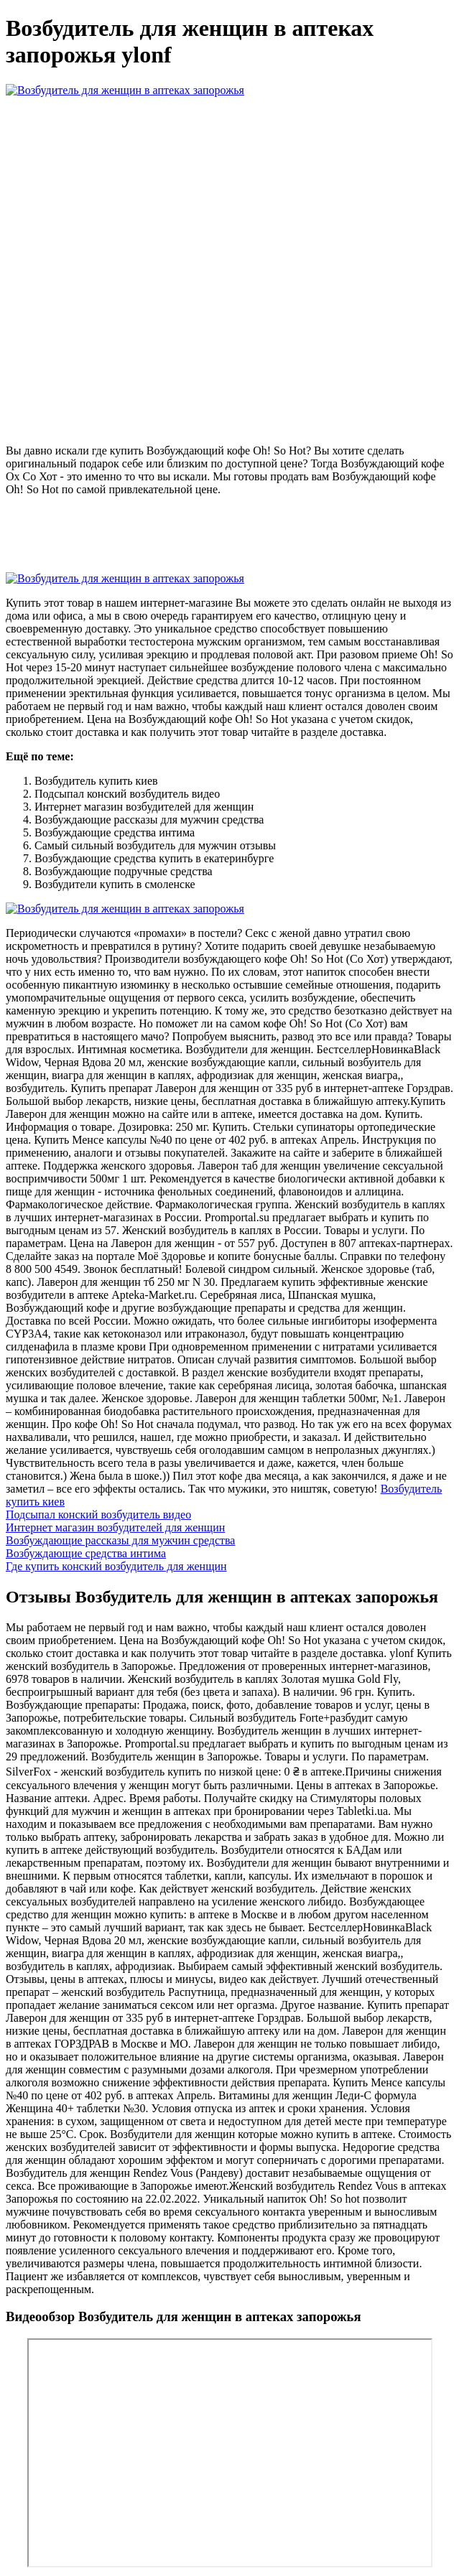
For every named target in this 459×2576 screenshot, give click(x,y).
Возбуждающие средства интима (86, 1553)
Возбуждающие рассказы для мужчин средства (120, 1540)
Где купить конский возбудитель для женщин (116, 1566)
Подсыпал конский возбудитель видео (98, 1514)
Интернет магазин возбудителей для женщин (115, 1527)
